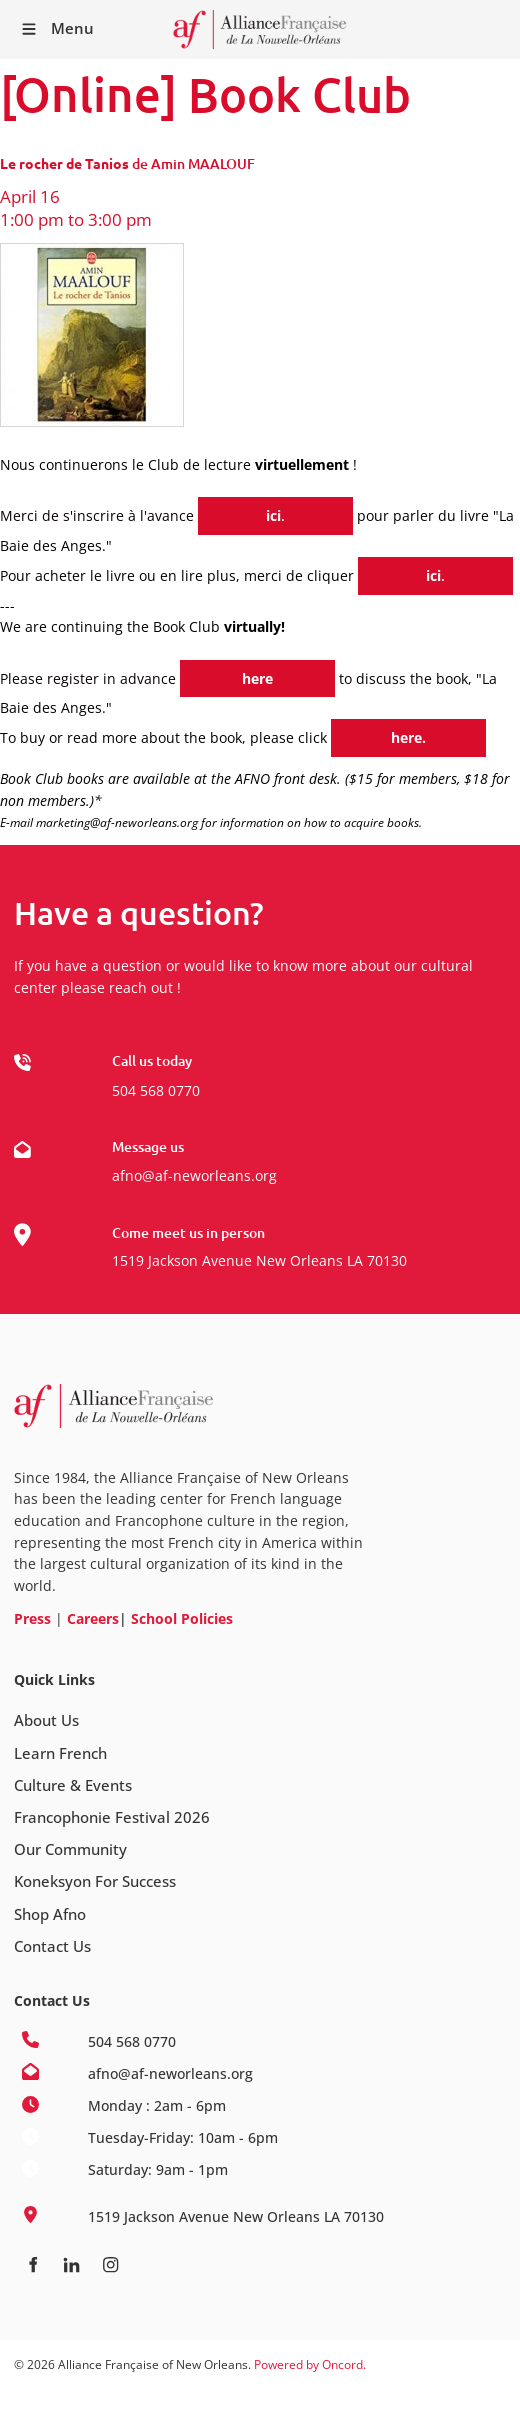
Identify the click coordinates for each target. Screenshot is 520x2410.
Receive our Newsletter (495, 29)
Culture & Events (73, 1785)
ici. (207, 507)
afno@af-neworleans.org (194, 1175)
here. (348, 729)
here (195, 670)
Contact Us (52, 1946)
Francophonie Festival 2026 (112, 1817)
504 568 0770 (156, 1090)
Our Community (70, 1849)
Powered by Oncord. (310, 2364)
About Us (46, 1720)
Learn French (60, 1753)
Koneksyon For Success (95, 1881)
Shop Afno (50, 1914)
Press (32, 1618)
